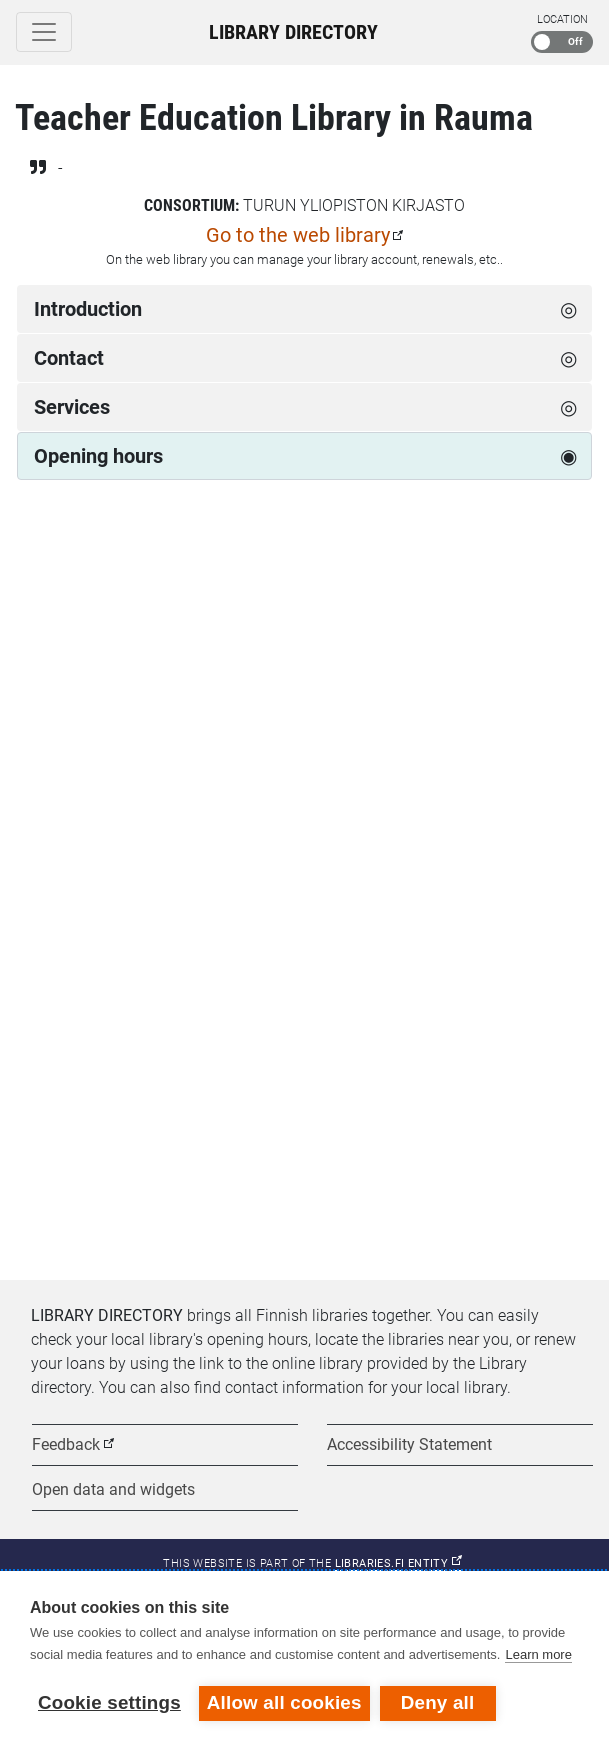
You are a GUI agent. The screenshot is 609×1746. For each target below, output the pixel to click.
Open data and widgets (113, 1489)
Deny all (438, 1702)
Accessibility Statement (409, 1444)
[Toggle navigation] (44, 32)
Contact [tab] (69, 358)
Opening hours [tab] (98, 456)
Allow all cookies (284, 1702)
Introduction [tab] (88, 309)
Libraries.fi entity (398, 1563)
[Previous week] (38, 567)
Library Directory (293, 32)
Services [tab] (72, 407)
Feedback (66, 1444)
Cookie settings (109, 1702)
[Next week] (571, 567)
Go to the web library (298, 235)
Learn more (538, 1654)
